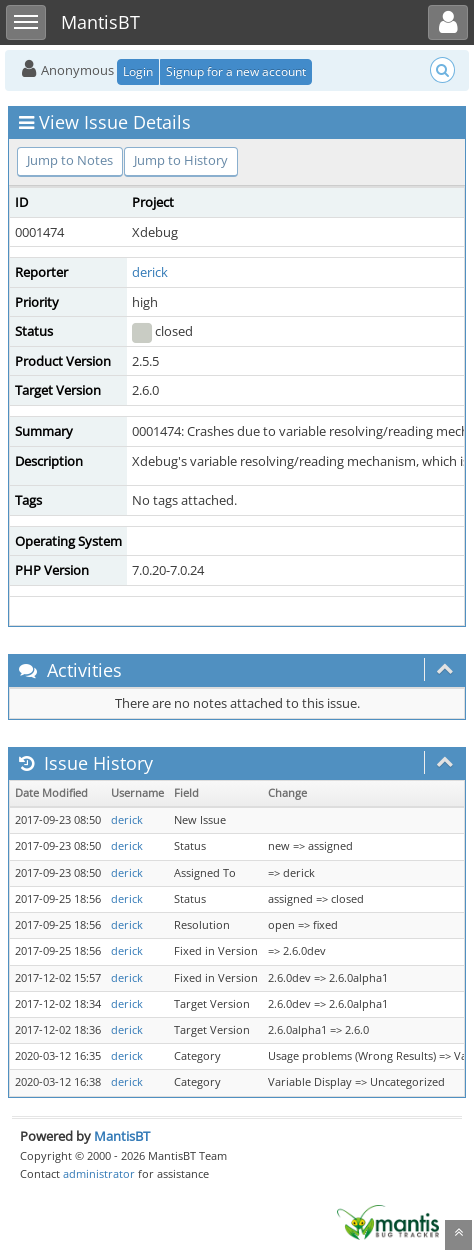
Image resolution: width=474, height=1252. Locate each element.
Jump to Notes (70, 160)
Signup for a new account (236, 71)
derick (150, 272)
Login (138, 71)
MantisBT (122, 1136)
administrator (99, 1173)
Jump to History (181, 160)
